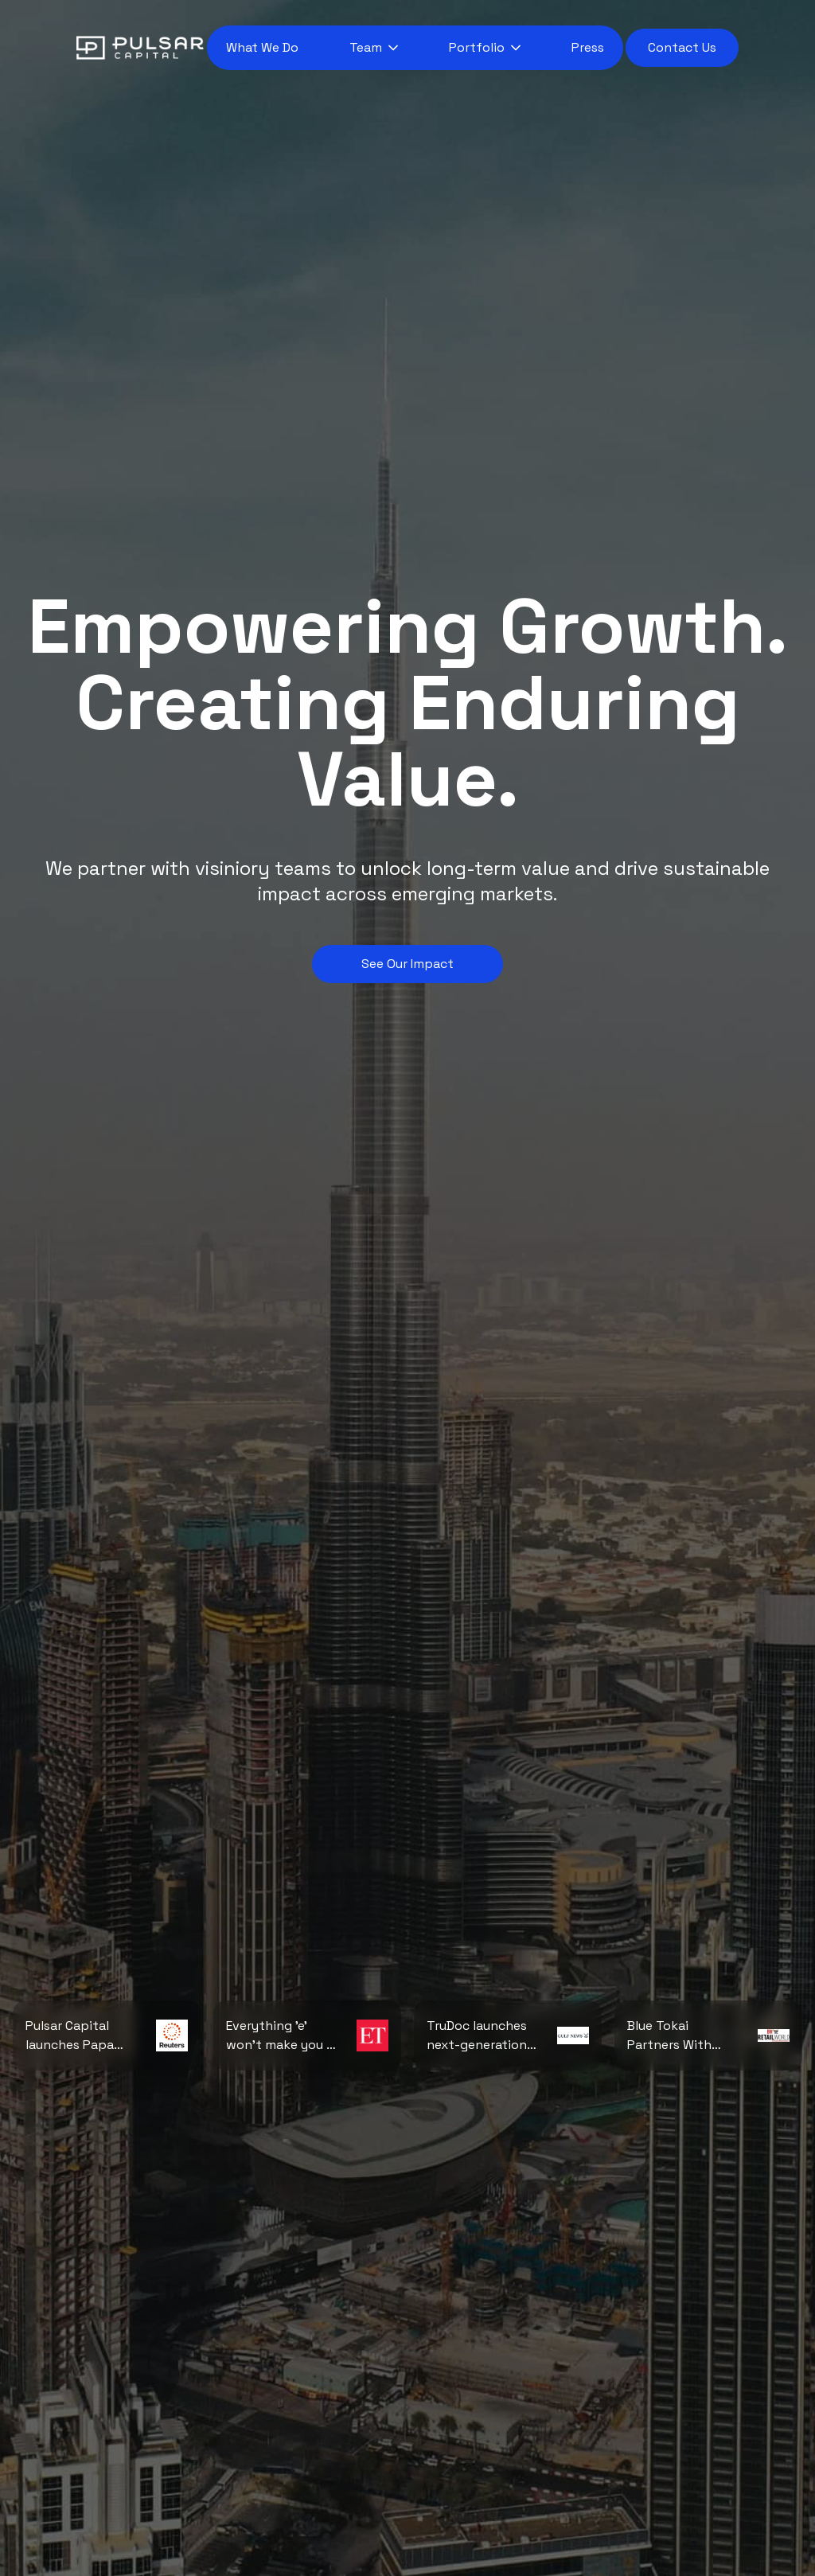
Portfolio (477, 47)
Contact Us (682, 47)
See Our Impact (407, 963)
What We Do (262, 47)
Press (587, 47)
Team (365, 47)
